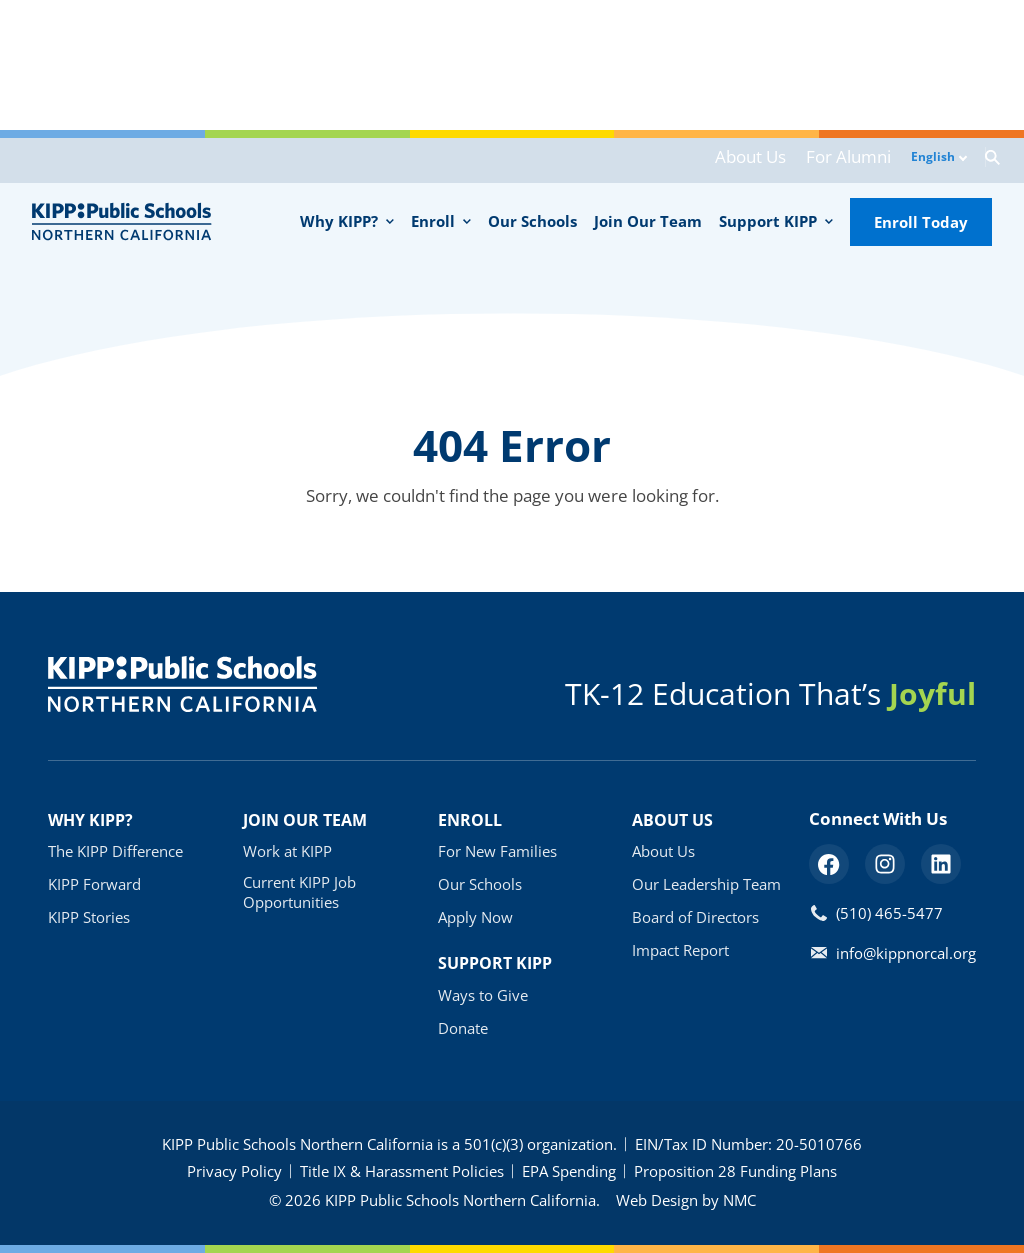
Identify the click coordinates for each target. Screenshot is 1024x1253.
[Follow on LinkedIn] (941, 864)
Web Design (657, 1200)
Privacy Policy (234, 1171)
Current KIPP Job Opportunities (299, 892)
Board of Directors (695, 917)
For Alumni (818, 161)
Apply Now (475, 917)
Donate (463, 1028)
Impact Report (680, 950)
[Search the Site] (979, 160)
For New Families (497, 851)
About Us (730, 161)
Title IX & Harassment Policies (402, 1171)
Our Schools (480, 884)
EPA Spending (569, 1171)
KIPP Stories (89, 917)
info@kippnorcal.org (906, 953)
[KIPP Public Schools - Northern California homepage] (122, 221)
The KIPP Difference (115, 851)
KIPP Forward (94, 884)
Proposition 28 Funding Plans (735, 1171)
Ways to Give (483, 995)
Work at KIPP (287, 851)
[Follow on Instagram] (885, 864)
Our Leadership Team (706, 884)
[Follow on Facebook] (829, 864)
